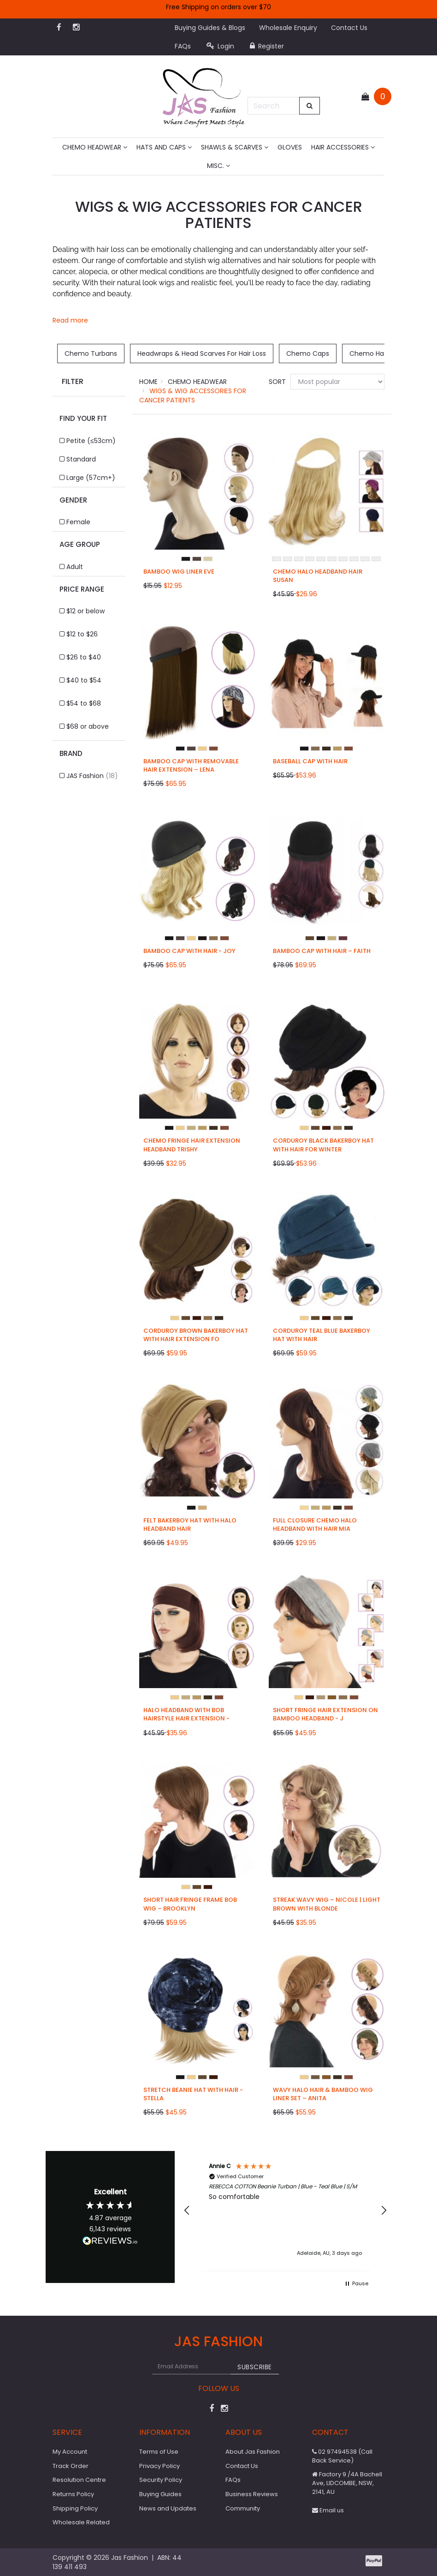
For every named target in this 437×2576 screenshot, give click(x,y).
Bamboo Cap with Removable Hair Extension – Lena (191, 765)
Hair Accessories (343, 147)
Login (220, 46)
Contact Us (349, 27)
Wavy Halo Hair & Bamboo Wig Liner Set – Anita (323, 2094)
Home (148, 381)
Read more (70, 320)
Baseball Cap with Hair (310, 761)
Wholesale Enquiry (288, 27)
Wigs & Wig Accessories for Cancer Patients (192, 395)
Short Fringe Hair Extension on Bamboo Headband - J (325, 1714)
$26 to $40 (83, 657)
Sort (276, 381)
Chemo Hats (369, 353)
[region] (285, 2210)
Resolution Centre (79, 2479)
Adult (74, 566)
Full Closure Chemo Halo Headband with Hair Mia (315, 1524)
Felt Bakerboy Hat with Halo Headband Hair (189, 1524)
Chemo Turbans (91, 353)
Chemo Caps (307, 353)
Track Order (71, 2466)
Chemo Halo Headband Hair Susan (317, 575)
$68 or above (87, 726)
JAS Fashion (92, 775)
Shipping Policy (75, 2508)
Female (78, 522)
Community (242, 2508)
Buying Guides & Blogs (210, 27)
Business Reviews (251, 2494)
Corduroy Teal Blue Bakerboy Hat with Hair (321, 1334)
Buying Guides (160, 2494)
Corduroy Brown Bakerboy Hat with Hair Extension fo (195, 1334)
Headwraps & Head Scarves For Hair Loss (201, 353)
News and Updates (167, 2508)
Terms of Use (158, 2451)
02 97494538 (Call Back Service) (342, 2456)
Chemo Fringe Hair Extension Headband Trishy (191, 1144)
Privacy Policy (159, 2466)
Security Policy (160, 2479)
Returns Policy (73, 2494)
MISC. (218, 165)
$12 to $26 (82, 634)
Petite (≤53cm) (91, 440)
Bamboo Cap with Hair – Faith (322, 951)
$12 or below (85, 611)
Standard (81, 459)
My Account (70, 2451)
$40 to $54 (83, 680)
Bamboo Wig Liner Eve (178, 571)
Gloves (290, 147)
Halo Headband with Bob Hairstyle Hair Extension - (186, 1714)
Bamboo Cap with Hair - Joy (189, 951)
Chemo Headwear (94, 147)
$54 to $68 (83, 703)
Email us (328, 2510)
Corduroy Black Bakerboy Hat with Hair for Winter (323, 1144)
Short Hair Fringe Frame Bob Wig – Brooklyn (190, 1903)
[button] (187, 2210)
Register (267, 46)
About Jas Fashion (252, 2451)
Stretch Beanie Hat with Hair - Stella (193, 2094)
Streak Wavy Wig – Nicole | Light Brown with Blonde (326, 1903)
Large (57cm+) (90, 477)
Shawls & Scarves (234, 147)
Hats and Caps (164, 147)
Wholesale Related (81, 2522)
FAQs (183, 46)
